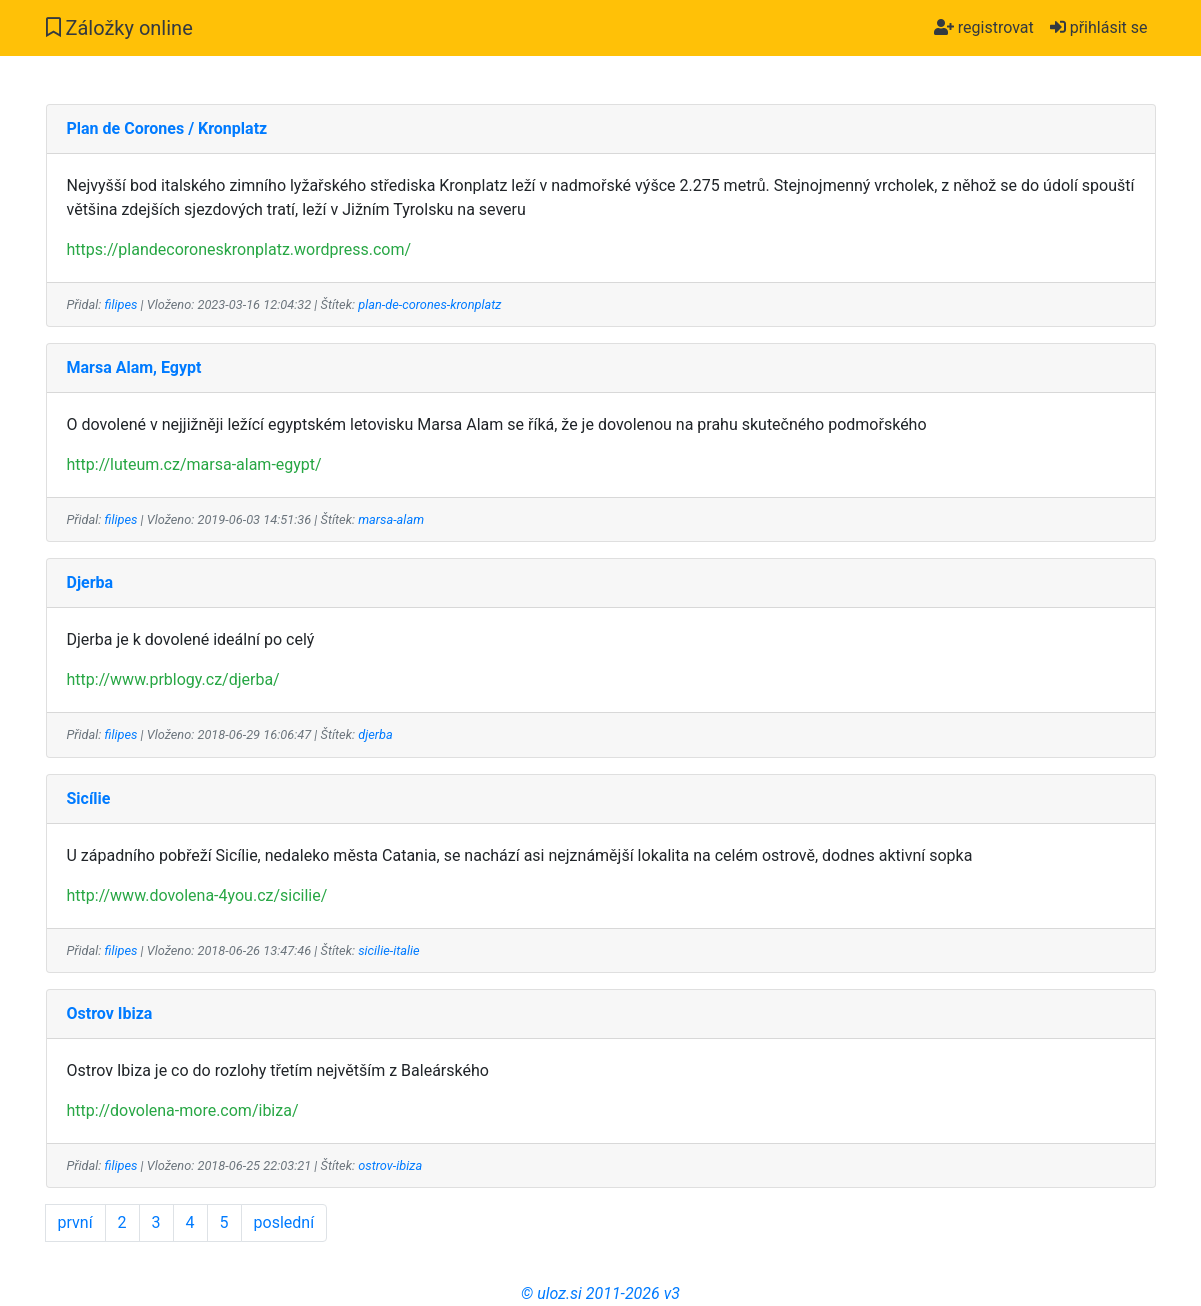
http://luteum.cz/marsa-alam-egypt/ (194, 464)
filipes (121, 304)
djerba (375, 734)
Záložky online (119, 28)
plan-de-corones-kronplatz (429, 304)
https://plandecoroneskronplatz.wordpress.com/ (239, 249)
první (75, 1222)
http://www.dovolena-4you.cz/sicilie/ (197, 895)
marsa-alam (391, 519)
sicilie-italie (388, 950)
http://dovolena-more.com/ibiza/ (183, 1110)
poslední (284, 1222)
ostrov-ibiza (390, 1165)
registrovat (984, 27)
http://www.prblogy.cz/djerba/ (173, 679)
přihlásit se (1099, 27)
